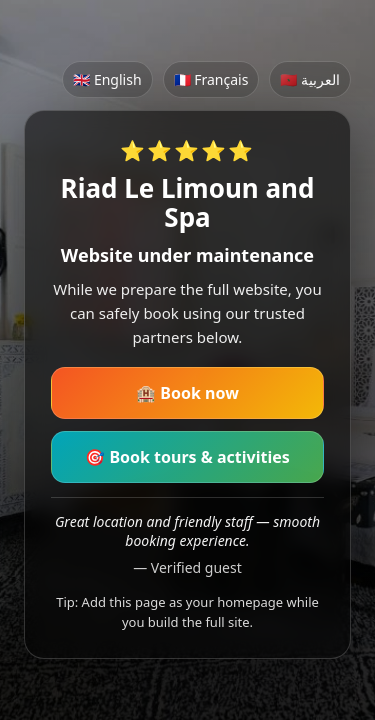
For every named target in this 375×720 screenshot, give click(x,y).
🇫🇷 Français (211, 79)
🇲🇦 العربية (310, 79)
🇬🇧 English (107, 79)
